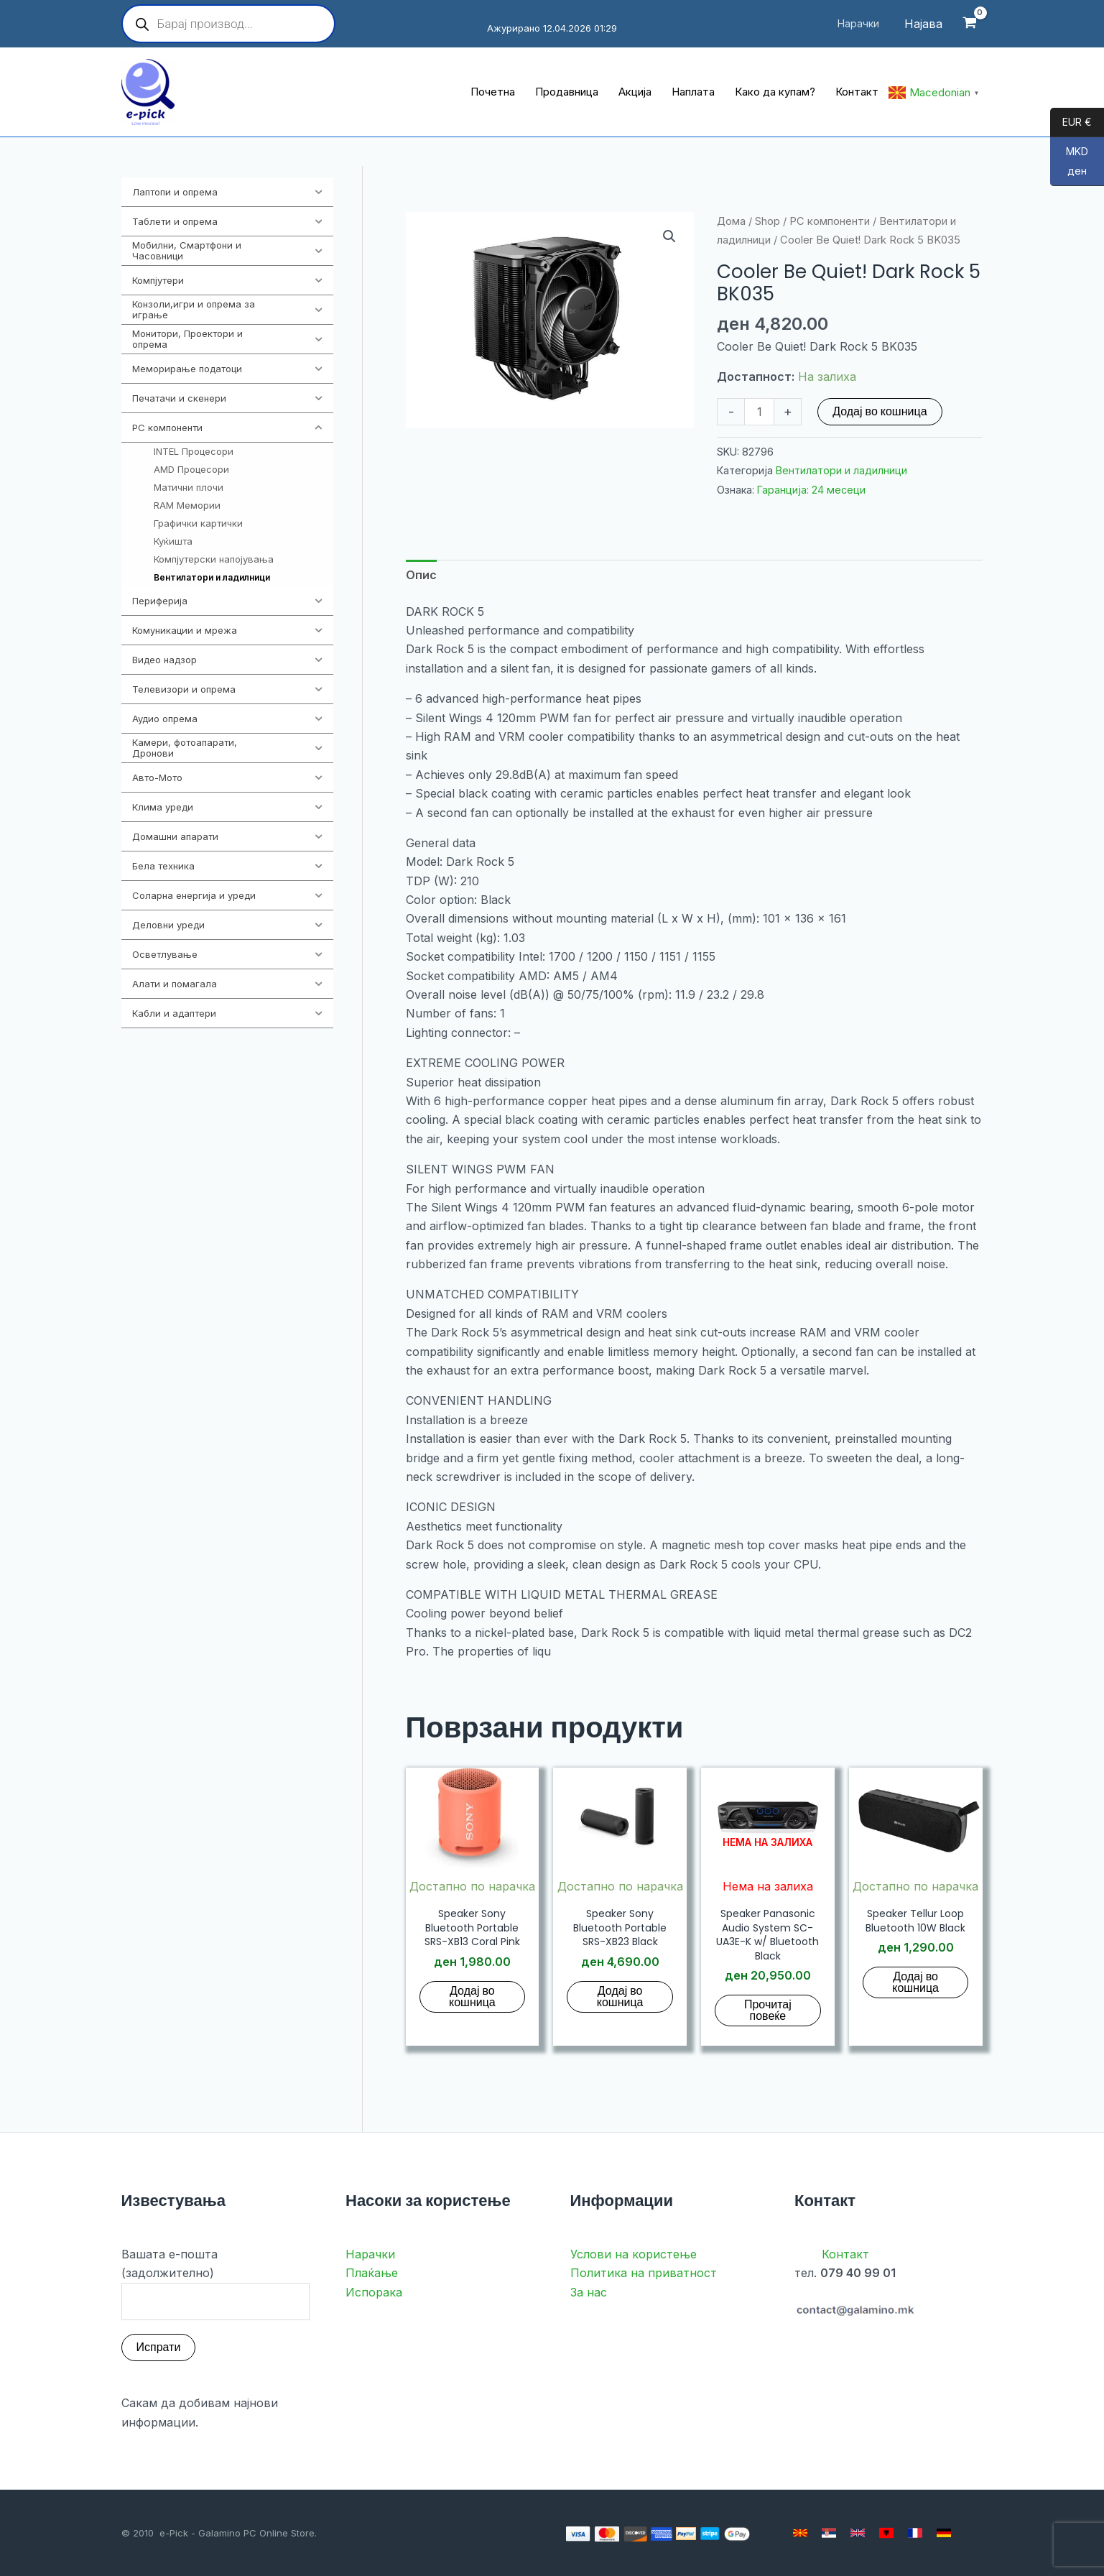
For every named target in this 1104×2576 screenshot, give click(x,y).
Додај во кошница (879, 411)
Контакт (845, 2254)
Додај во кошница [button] (472, 1996)
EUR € (1071, 123)
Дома (731, 221)
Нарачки (370, 2254)
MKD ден (1069, 165)
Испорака (373, 2292)
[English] (857, 2533)
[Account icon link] (923, 23)
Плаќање (371, 2273)
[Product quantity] (759, 411)
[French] (915, 2533)
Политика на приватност (643, 2273)
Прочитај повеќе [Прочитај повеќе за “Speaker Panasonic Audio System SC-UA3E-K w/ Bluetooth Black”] (768, 2010)
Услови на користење (633, 2254)
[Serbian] (829, 2533)
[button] (669, 236)
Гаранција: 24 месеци (811, 490)
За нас (588, 2292)
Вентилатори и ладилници (841, 470)
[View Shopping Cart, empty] (970, 24)
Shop (767, 221)
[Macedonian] (800, 2533)
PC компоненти (829, 221)
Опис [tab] (421, 575)
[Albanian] (886, 2533)
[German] (944, 2533)
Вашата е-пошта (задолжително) (215, 2283)
